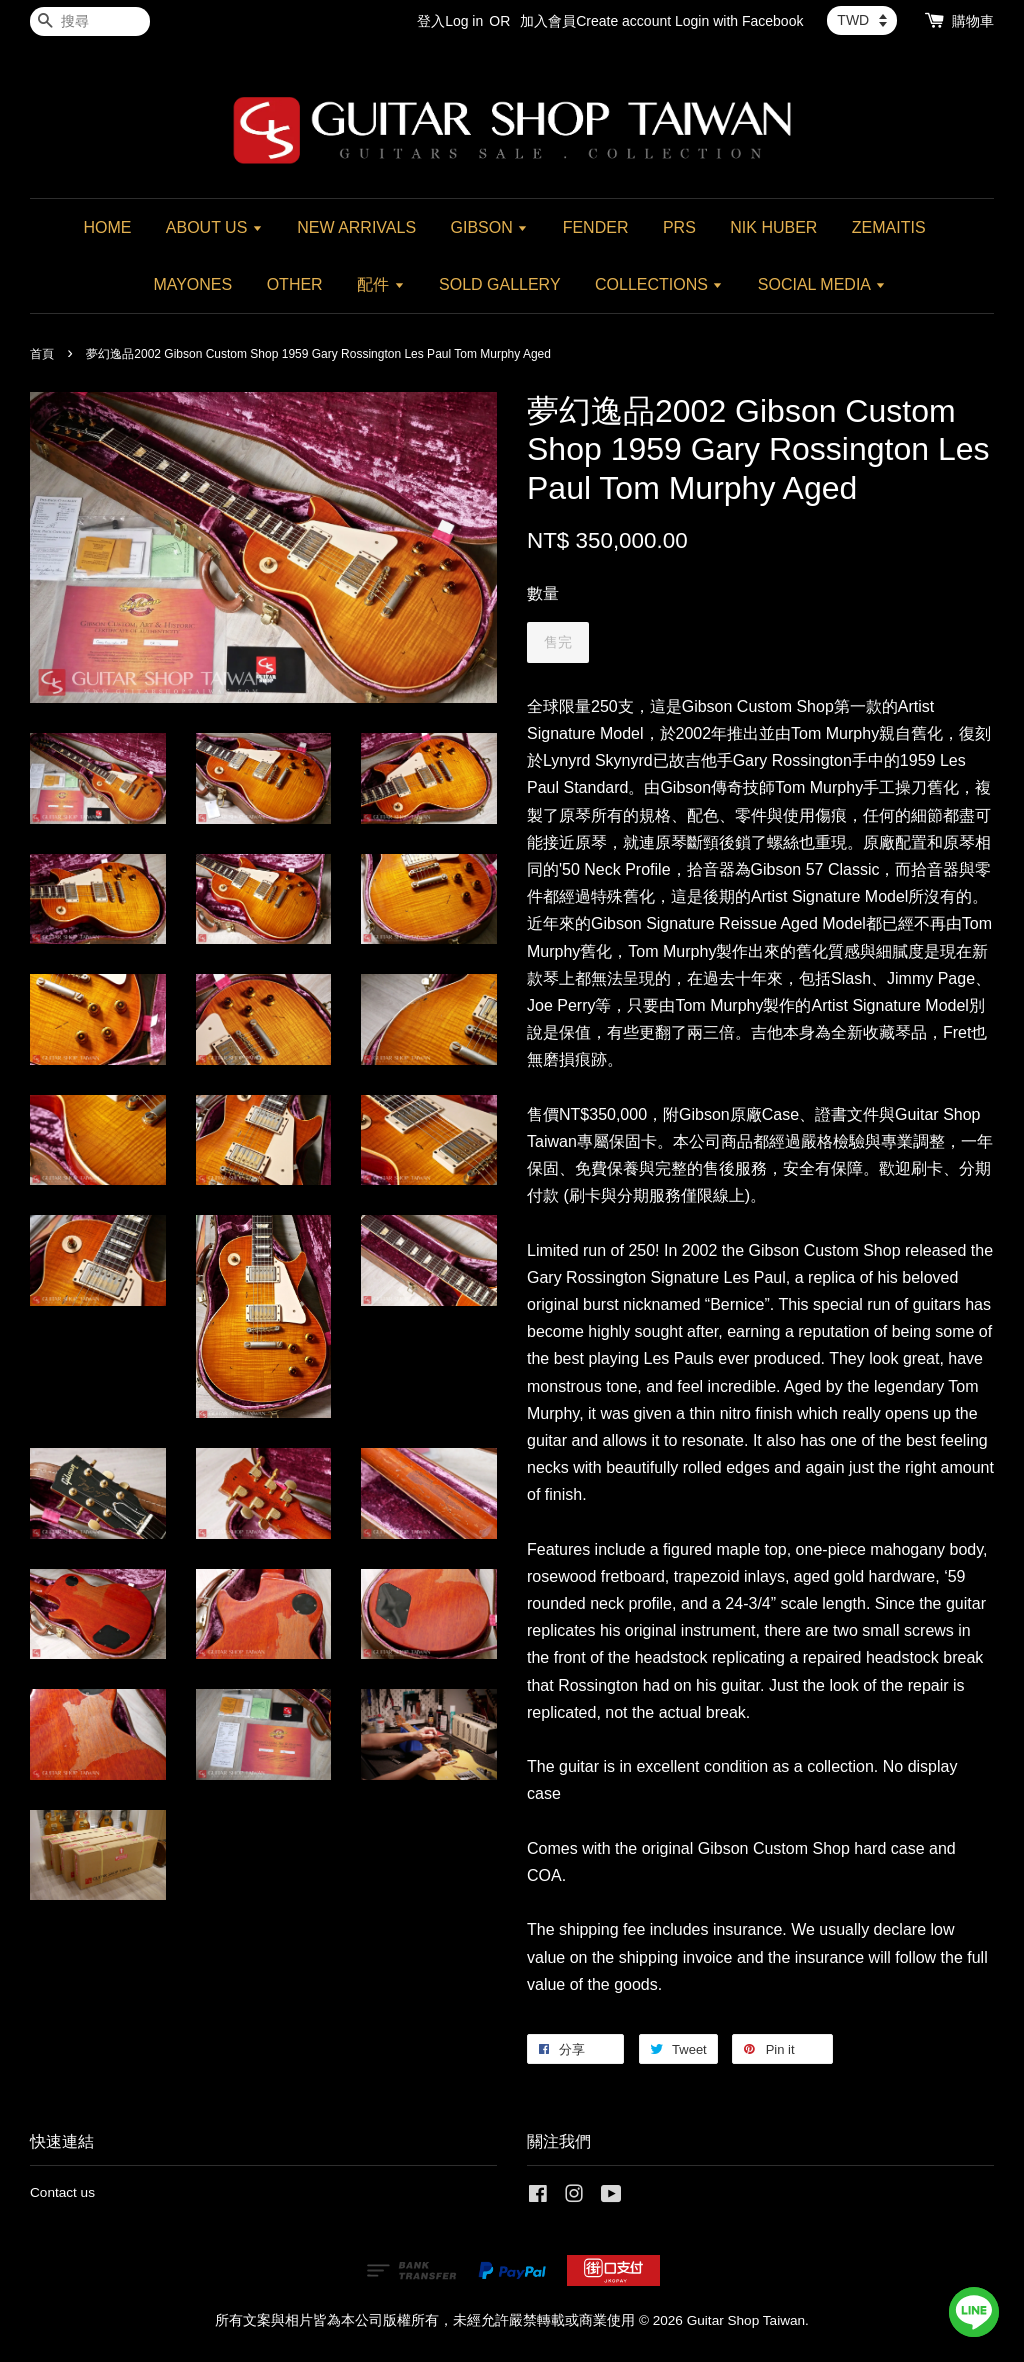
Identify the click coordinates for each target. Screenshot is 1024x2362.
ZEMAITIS (889, 227)
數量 (543, 593)
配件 (380, 284)
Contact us (62, 2192)
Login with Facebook (739, 21)
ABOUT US (214, 227)
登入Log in (450, 21)
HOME (107, 227)
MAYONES (192, 284)
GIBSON (490, 227)
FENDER (596, 227)
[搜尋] (90, 21)
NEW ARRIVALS (356, 227)
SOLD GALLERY (500, 284)
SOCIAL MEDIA (822, 284)
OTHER (295, 284)
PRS (679, 227)
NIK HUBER (773, 227)
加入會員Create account (595, 21)
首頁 (42, 354)
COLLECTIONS (659, 284)
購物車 (973, 21)
